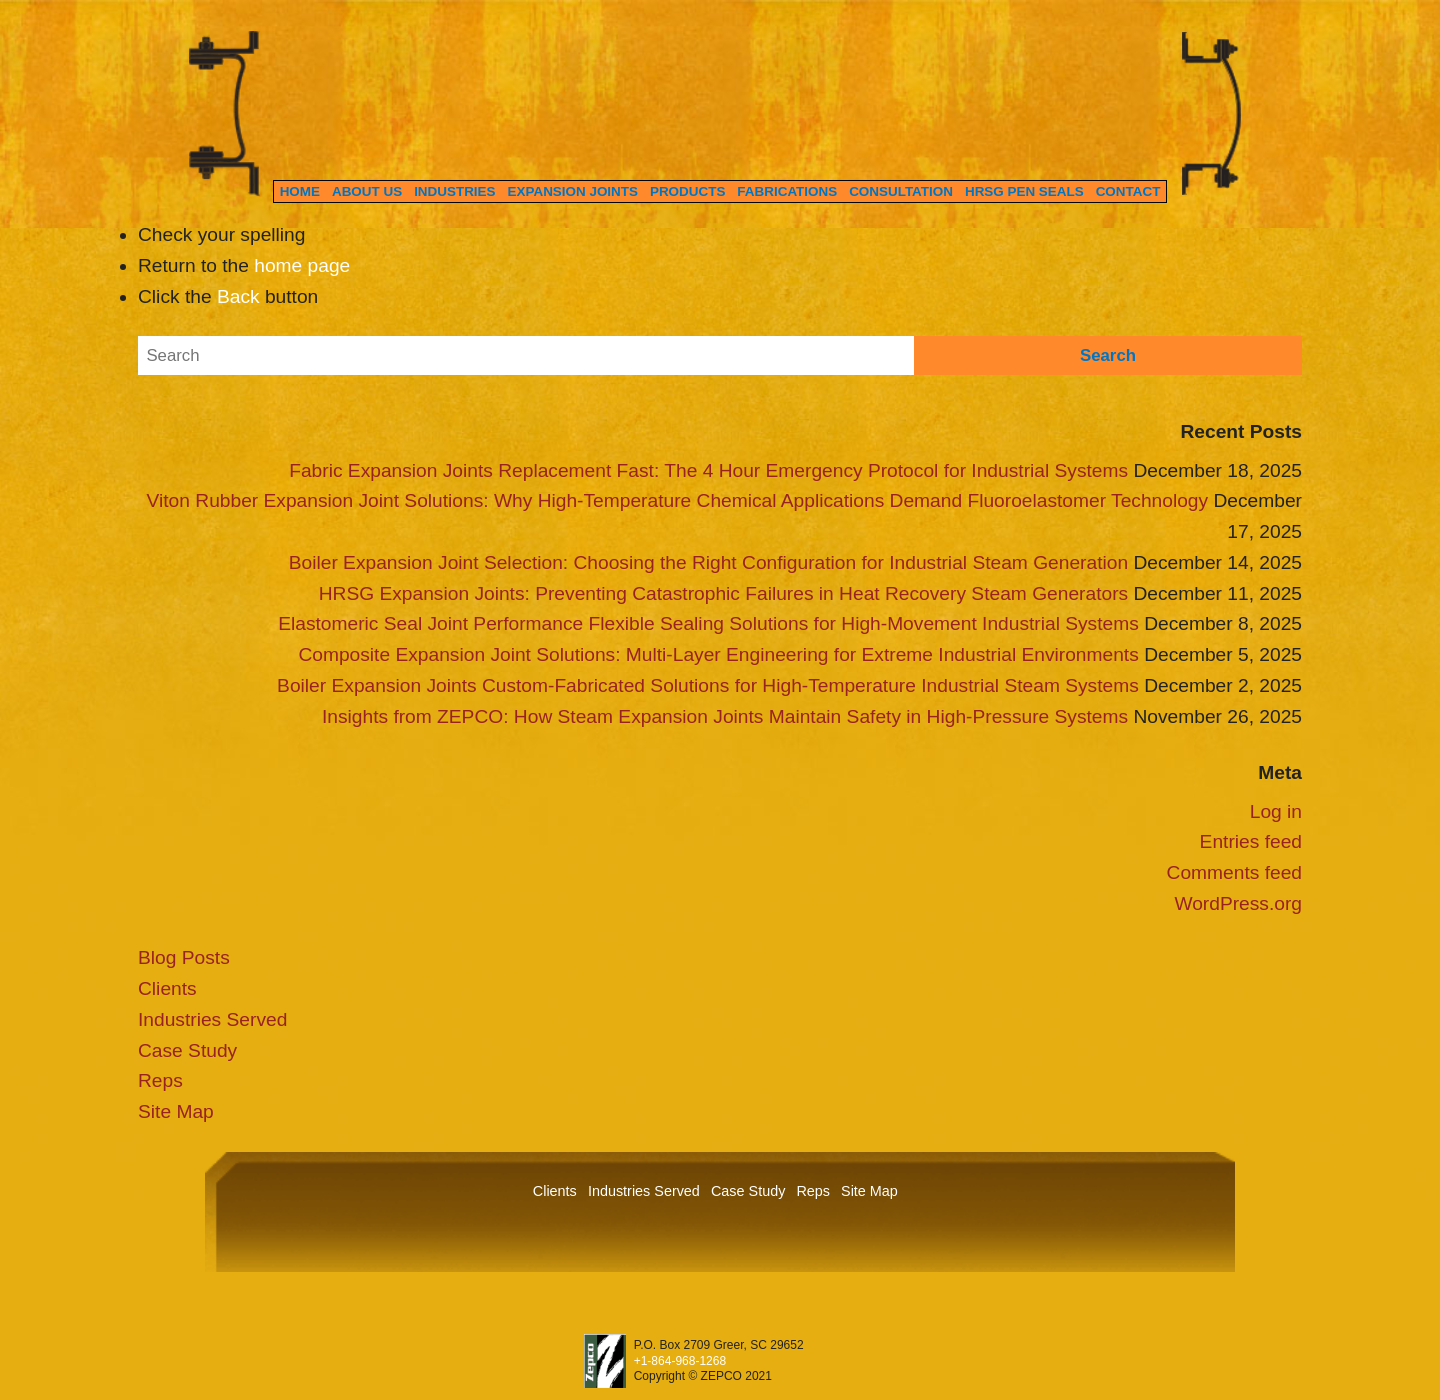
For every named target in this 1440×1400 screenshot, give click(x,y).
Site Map (176, 1111)
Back (238, 296)
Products (687, 191)
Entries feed (1251, 841)
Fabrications (787, 191)
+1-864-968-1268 (680, 1361)
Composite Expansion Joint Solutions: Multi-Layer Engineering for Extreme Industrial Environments (718, 654)
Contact (1128, 191)
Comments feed (1234, 872)
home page (302, 265)
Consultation (901, 191)
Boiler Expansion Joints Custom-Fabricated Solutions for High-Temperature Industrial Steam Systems (708, 685)
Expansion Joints (573, 191)
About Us (367, 191)
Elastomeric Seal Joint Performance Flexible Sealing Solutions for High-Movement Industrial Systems (708, 623)
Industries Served (212, 1019)
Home (300, 191)
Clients (167, 988)
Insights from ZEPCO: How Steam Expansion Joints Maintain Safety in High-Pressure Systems (725, 716)
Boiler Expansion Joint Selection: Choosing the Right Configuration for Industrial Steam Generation (708, 562)
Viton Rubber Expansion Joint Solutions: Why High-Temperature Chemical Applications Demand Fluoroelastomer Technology (678, 500)
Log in (1276, 811)
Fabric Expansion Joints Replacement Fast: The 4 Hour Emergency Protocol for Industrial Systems (708, 470)
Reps (160, 1080)
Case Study (187, 1050)
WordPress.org (1238, 903)
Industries (454, 191)
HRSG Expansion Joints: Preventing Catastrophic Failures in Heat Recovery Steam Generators (723, 593)
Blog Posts (184, 957)
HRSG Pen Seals (1024, 191)
